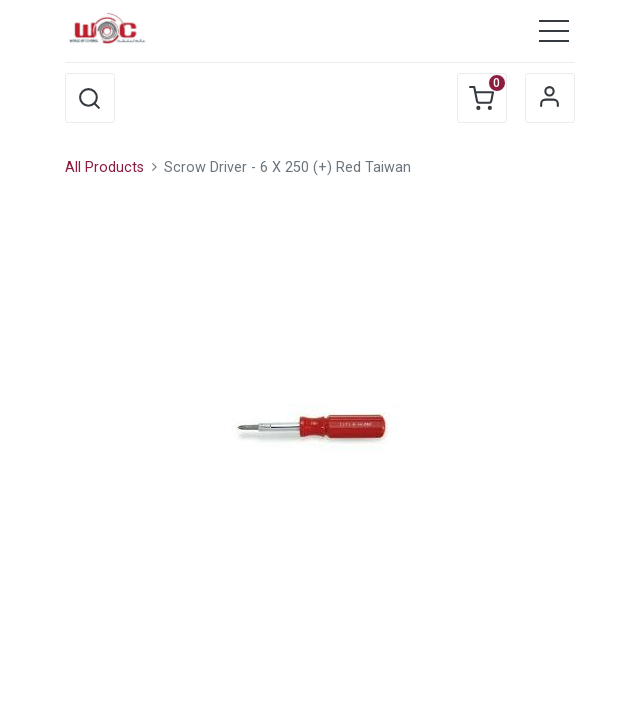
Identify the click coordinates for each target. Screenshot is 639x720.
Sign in (550, 98)
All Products (104, 167)
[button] (90, 98)
